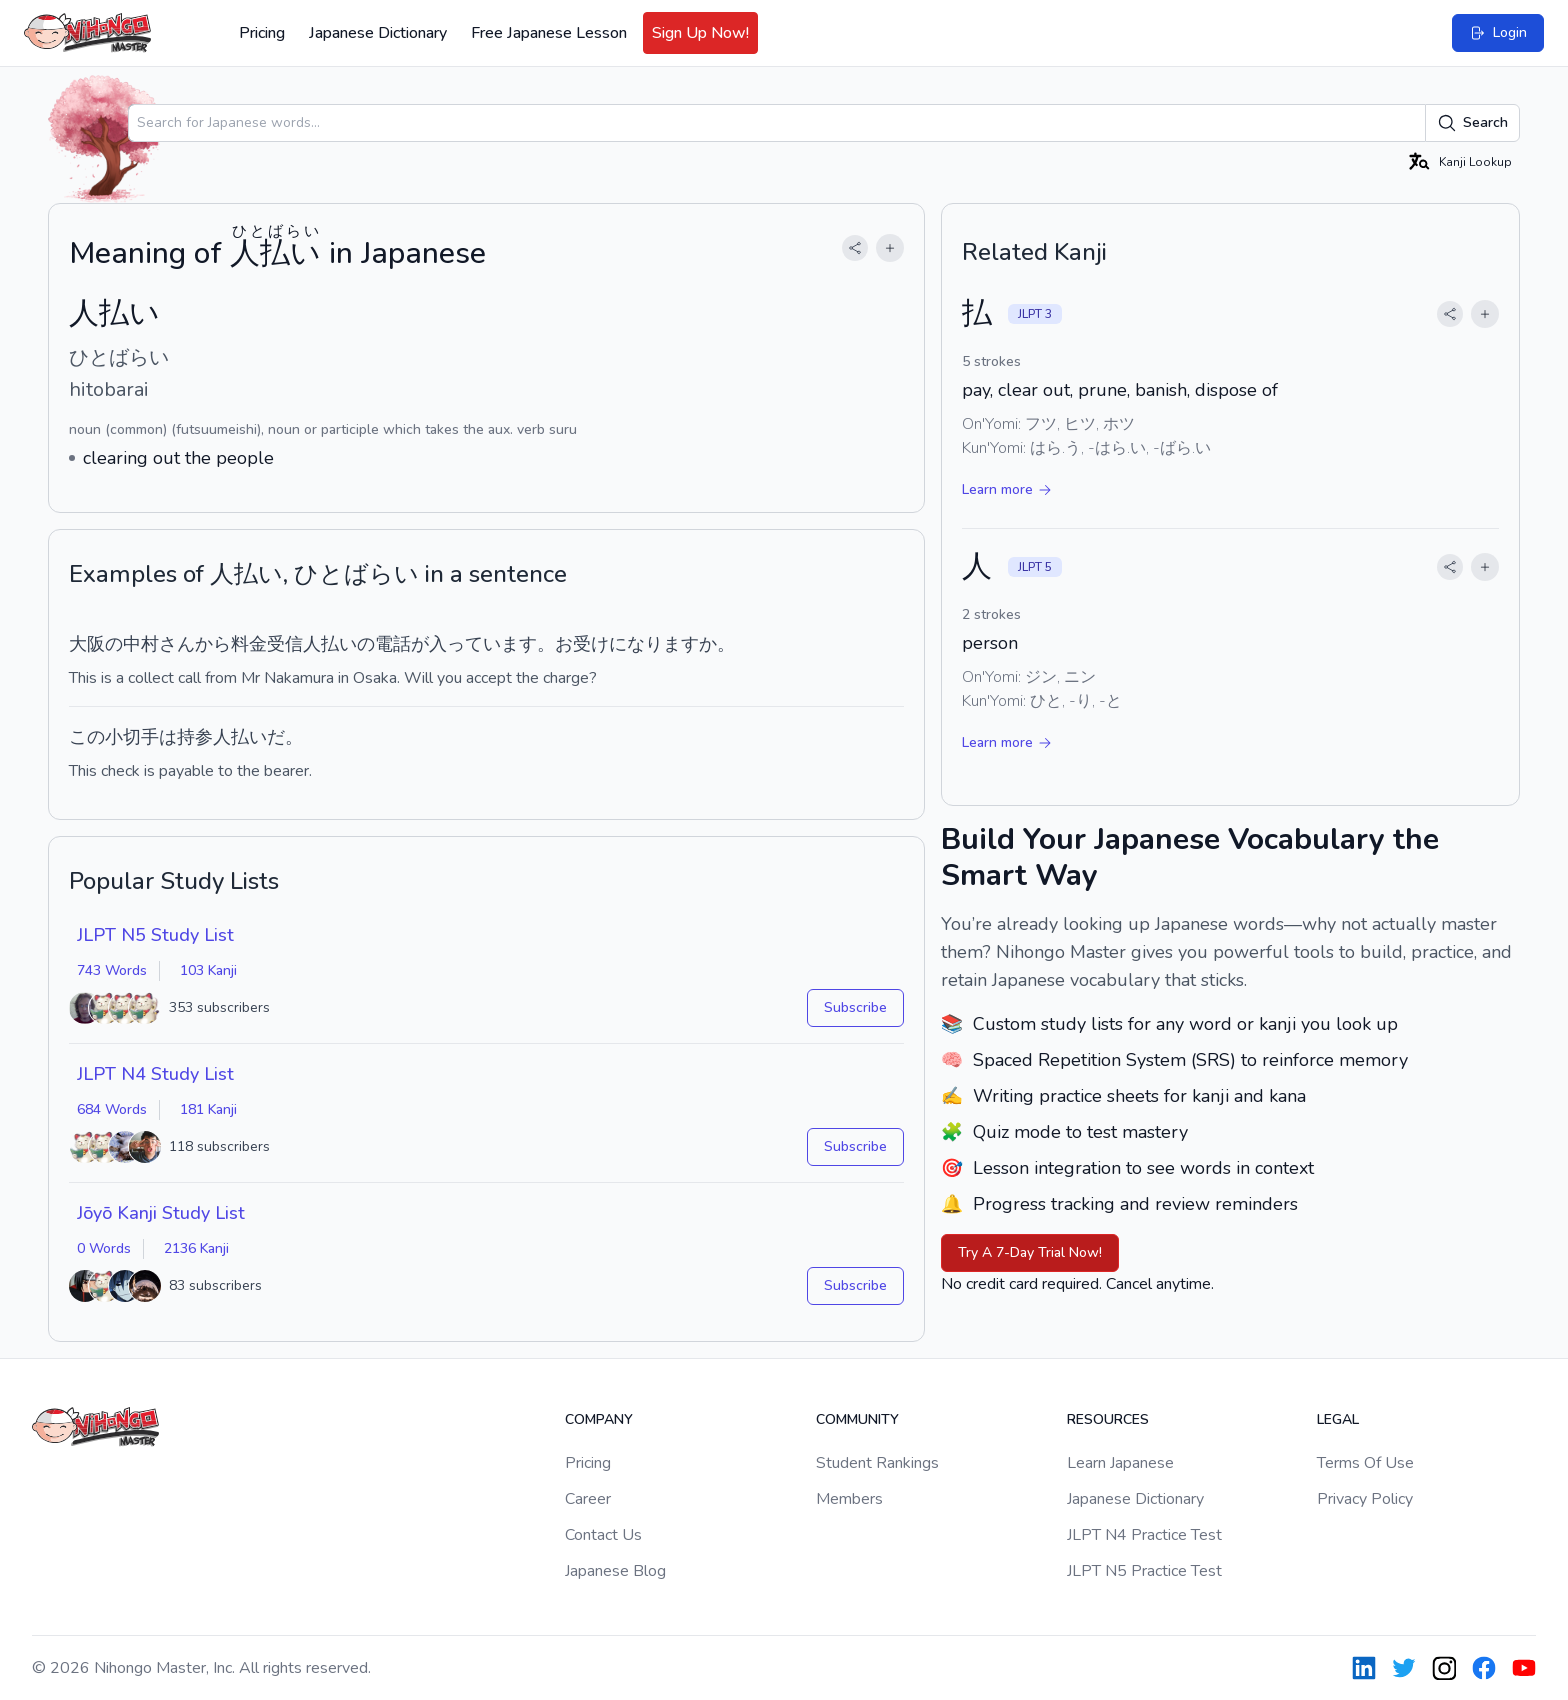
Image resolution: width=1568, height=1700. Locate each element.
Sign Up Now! (700, 33)
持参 (195, 737)
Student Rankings (877, 1463)
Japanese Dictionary (378, 33)
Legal (1338, 1419)
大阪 (87, 644)
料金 (249, 644)
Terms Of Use (1365, 1463)
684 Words (112, 1109)
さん (177, 644)
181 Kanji (208, 1109)
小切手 (132, 737)
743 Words (112, 970)
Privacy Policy (1365, 1499)
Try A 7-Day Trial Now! (1030, 1252)
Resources (1108, 1419)
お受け (582, 644)
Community (857, 1419)
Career (588, 1499)
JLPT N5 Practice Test (1144, 1571)
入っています (483, 644)
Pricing (262, 33)
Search (1472, 123)
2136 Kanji (196, 1248)
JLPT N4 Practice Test (1144, 1535)
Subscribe (855, 1007)
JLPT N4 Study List (155, 1074)
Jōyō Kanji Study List (161, 1213)
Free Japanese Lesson (549, 33)
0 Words (104, 1248)
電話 (393, 644)
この (87, 737)
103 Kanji (208, 970)
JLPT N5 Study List (155, 935)
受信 (285, 644)
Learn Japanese (1120, 1463)
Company (599, 1419)
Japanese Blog (615, 1571)
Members (849, 1499)
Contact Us (603, 1535)
